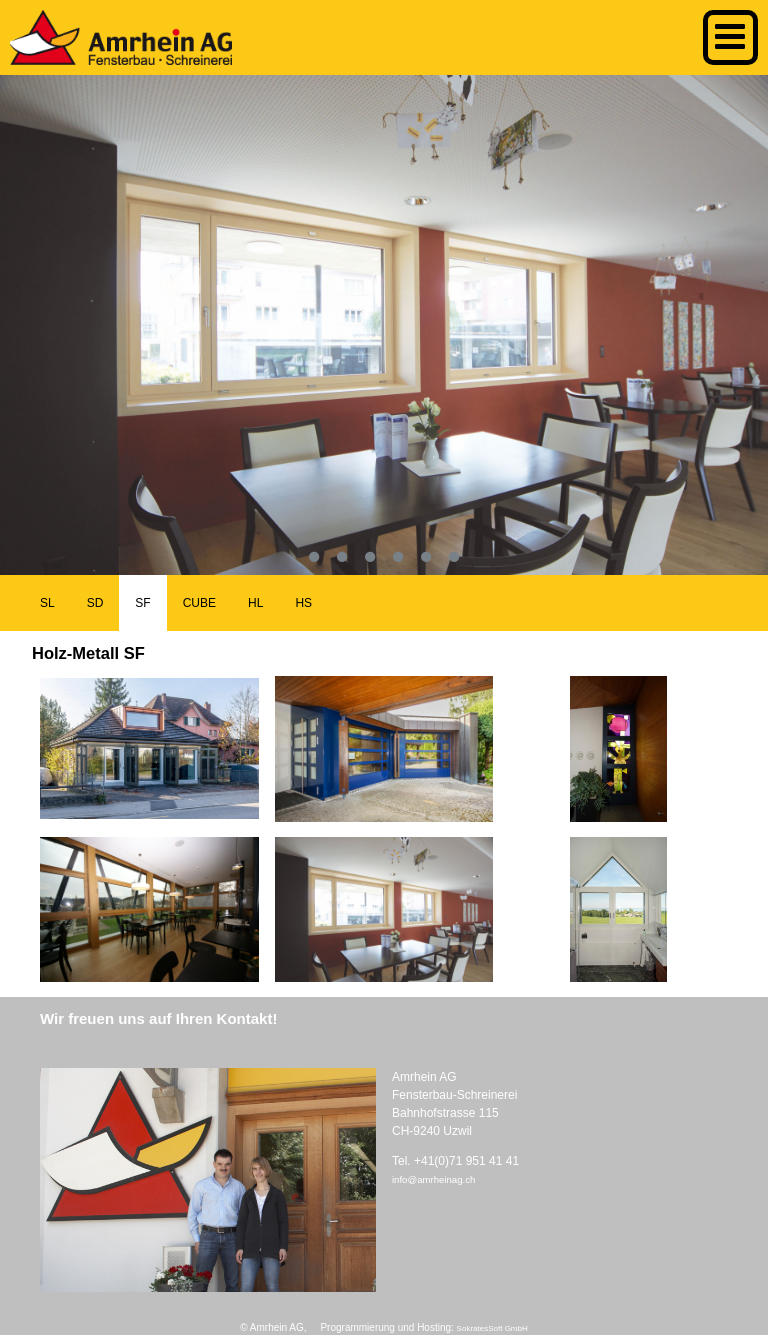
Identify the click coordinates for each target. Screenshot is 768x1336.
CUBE (199, 603)
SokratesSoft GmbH (492, 1328)
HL (255, 603)
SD (95, 603)
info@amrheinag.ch (433, 1179)
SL (47, 603)
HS (303, 603)
